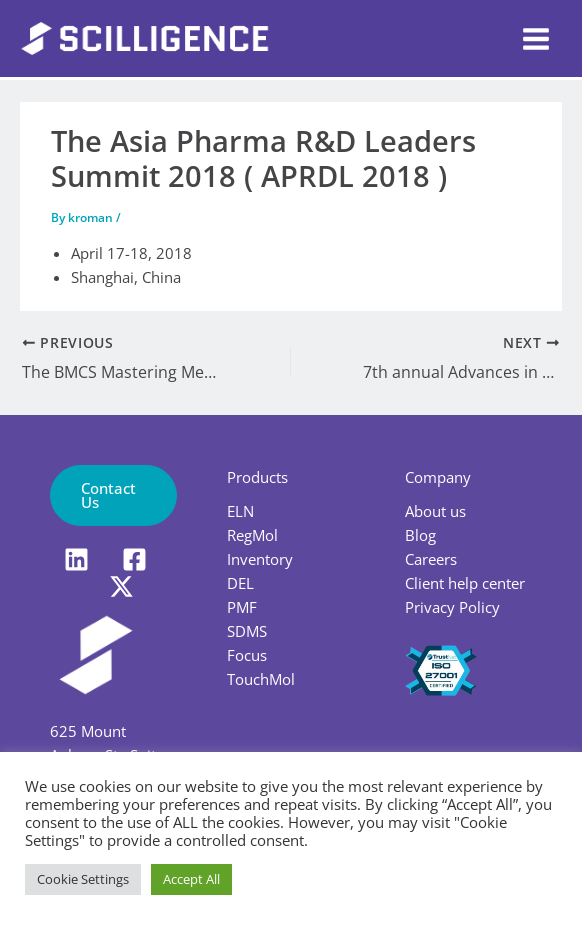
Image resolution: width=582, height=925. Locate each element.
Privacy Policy (452, 607)
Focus (247, 655)
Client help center (465, 583)
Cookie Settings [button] (83, 879)
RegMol (252, 535)
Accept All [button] (191, 879)
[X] (121, 586)
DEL (240, 583)
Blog (420, 535)
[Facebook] (134, 559)
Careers (431, 559)
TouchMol (261, 679)
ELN (240, 511)
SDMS (247, 631)
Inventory (260, 559)
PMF (242, 607)
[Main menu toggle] (536, 39)
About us (435, 511)
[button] (113, 495)
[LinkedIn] (76, 559)
